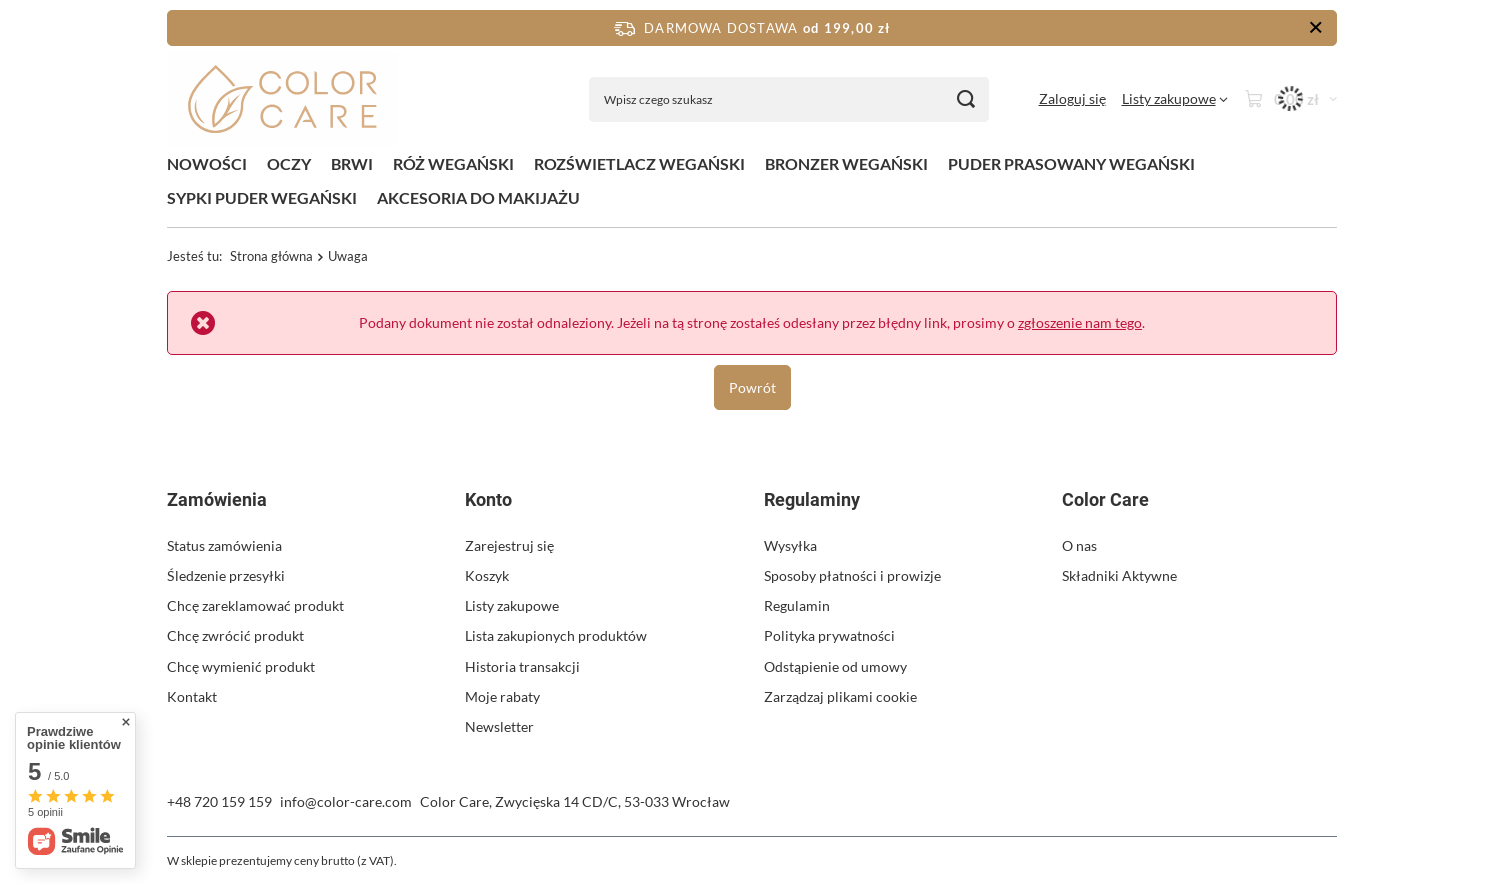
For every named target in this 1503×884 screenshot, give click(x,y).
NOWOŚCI (207, 163)
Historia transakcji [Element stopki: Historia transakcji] (522, 666)
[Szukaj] (966, 99)
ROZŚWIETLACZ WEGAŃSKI (639, 163)
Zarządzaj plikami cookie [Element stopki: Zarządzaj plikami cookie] (840, 696)
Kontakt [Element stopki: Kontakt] (192, 696)
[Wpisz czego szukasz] (789, 99)
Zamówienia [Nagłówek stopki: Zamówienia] (217, 499)
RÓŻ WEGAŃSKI (453, 163)
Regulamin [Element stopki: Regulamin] (797, 605)
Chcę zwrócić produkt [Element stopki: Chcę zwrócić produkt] (235, 635)
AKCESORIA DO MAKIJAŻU (478, 197)
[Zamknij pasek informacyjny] (1315, 28)
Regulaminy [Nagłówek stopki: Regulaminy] (812, 499)
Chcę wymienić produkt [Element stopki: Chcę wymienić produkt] (241, 666)
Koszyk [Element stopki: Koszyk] (487, 575)
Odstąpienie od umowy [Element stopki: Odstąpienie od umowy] (835, 666)
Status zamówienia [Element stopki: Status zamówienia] (224, 545)
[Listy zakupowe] (1175, 99)
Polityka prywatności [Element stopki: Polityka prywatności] (829, 635)
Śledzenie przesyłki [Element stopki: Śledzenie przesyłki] (226, 575)
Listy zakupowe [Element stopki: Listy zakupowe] (512, 605)
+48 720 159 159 (219, 801)
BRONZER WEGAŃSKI (846, 163)
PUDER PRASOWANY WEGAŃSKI (1071, 163)
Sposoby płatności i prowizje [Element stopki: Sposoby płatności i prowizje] (852, 575)
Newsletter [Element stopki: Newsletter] (499, 726)
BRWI (352, 163)
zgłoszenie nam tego (1080, 322)
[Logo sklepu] (283, 99)
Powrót (751, 386)
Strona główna (271, 256)
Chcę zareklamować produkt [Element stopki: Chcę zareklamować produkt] (255, 605)
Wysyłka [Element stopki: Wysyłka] (790, 545)
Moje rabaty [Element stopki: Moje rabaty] (502, 696)
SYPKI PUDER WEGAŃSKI (262, 197)
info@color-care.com (346, 801)
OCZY (289, 163)
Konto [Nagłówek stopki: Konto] (488, 499)
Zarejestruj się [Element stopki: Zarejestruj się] (509, 545)
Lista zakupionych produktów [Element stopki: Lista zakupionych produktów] (556, 635)
